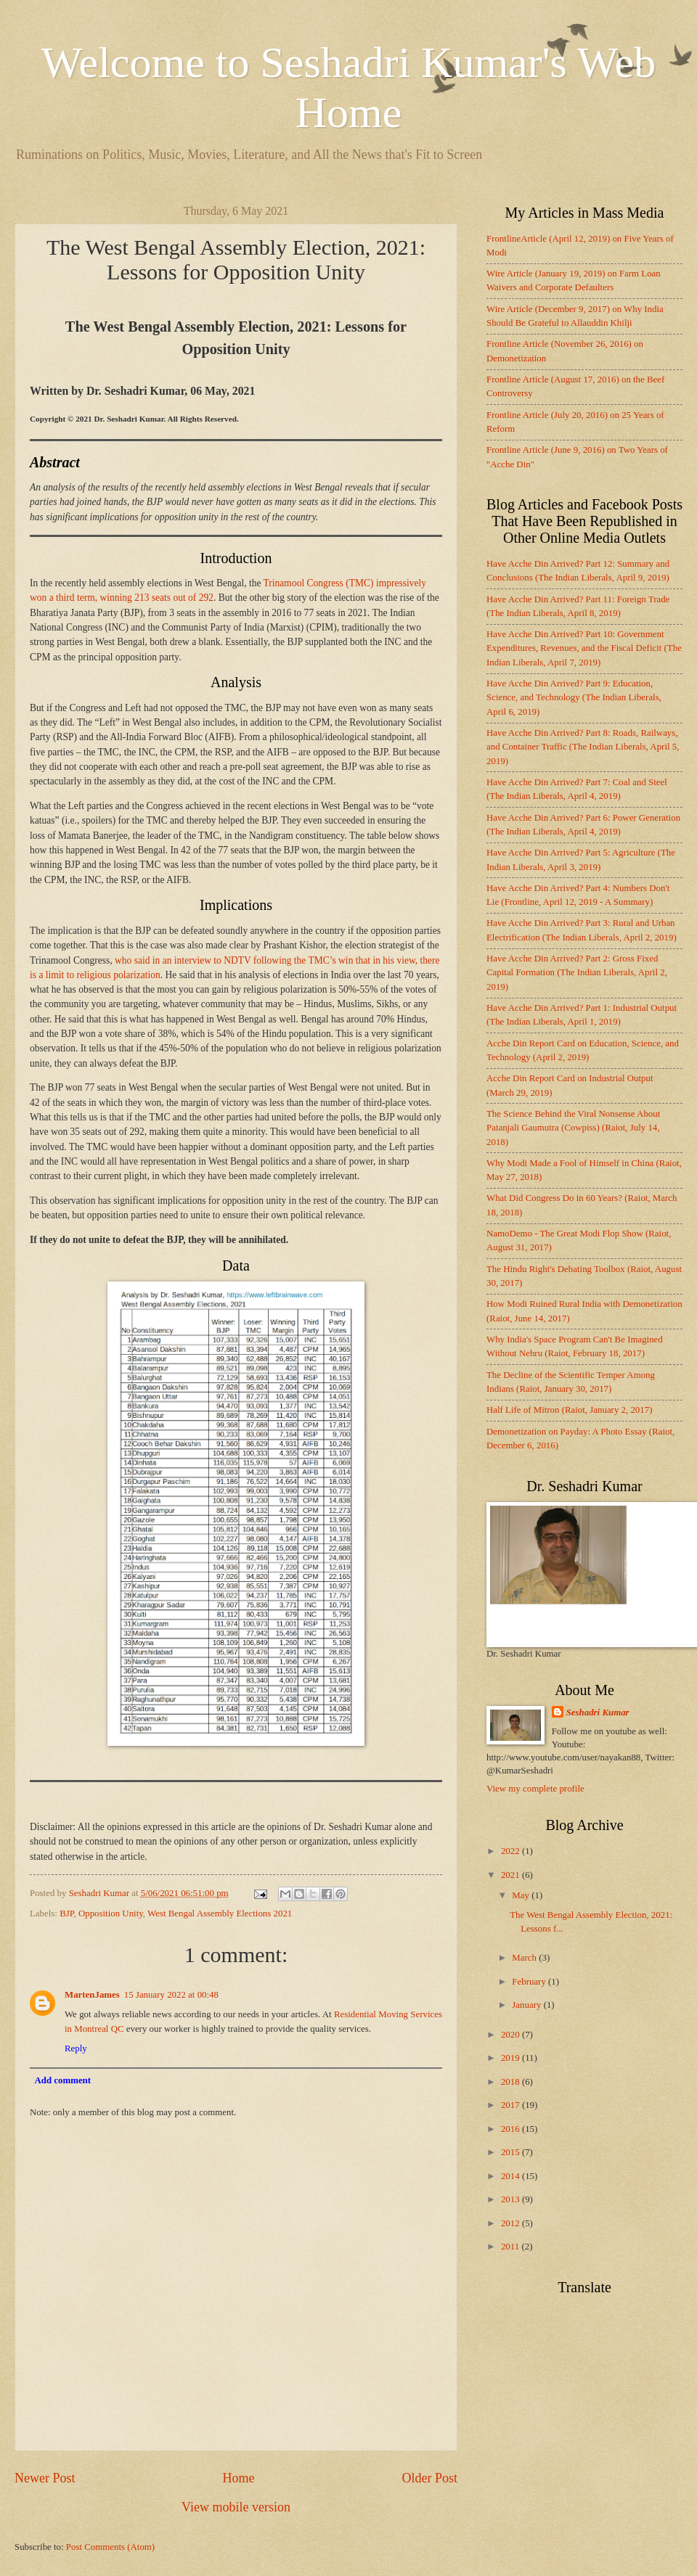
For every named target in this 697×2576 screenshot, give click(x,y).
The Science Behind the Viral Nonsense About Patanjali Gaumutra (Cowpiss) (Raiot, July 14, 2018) (573, 1128)
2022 (511, 1851)
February (530, 1982)
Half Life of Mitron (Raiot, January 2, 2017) (569, 1410)
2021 (511, 1875)
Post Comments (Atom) (110, 2547)
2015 (511, 2152)
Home (238, 2478)
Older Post (429, 2478)
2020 (511, 2035)
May (521, 1895)
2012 (511, 2223)
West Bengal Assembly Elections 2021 (219, 1913)
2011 (511, 2246)
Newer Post (45, 2478)
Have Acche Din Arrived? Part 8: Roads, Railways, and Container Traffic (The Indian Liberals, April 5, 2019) (582, 747)
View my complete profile (535, 1789)
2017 (511, 2105)
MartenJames (92, 1995)
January (527, 2005)
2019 (511, 2058)
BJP (66, 1913)
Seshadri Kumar (597, 1712)
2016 (511, 2129)
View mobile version (236, 2507)
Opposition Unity (110, 1913)
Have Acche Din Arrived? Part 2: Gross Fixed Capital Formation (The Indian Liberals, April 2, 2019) (576, 972)
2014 (511, 2176)
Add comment (62, 2080)
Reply (76, 2048)
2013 (511, 2199)
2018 (511, 2082)
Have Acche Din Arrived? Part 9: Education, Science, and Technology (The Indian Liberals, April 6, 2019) (573, 697)
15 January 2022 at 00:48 (171, 1995)
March (525, 1958)
